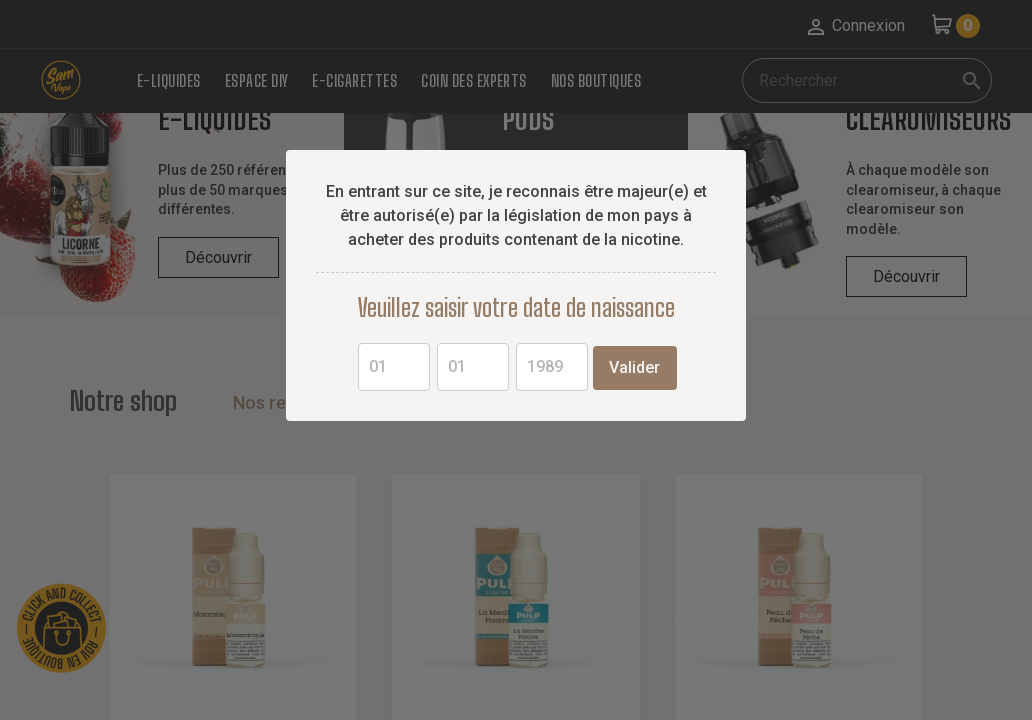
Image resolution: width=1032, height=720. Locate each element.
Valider (634, 367)
